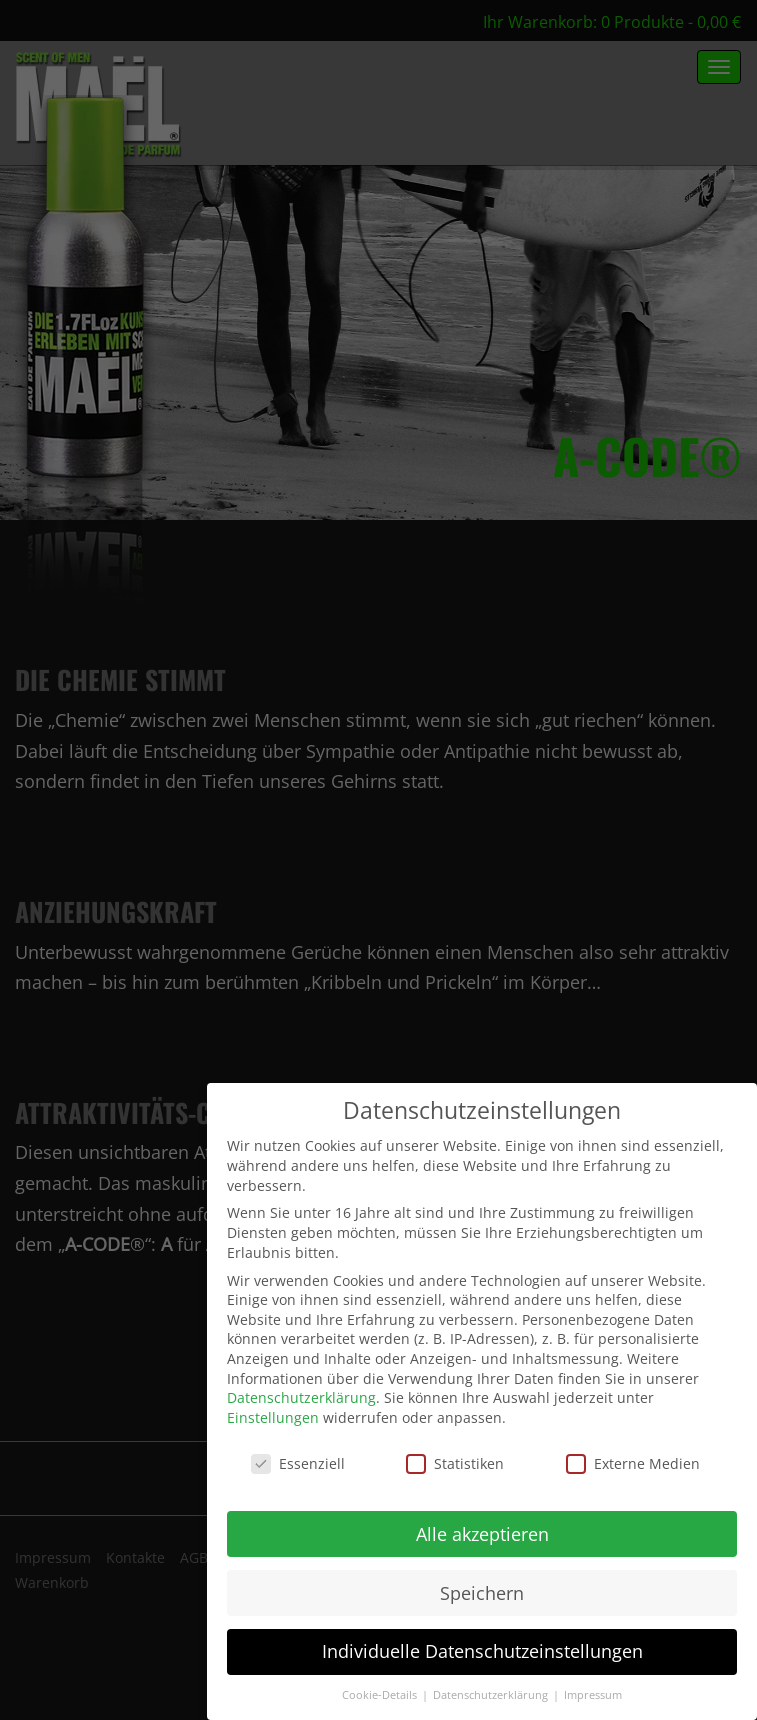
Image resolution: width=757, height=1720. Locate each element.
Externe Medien (633, 1463)
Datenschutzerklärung (301, 1397)
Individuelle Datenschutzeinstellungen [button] (482, 1651)
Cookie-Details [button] (381, 1695)
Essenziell (298, 1463)
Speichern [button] (482, 1593)
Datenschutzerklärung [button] (492, 1695)
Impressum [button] (593, 1695)
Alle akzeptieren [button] (482, 1534)
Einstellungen (273, 1417)
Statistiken (455, 1463)
